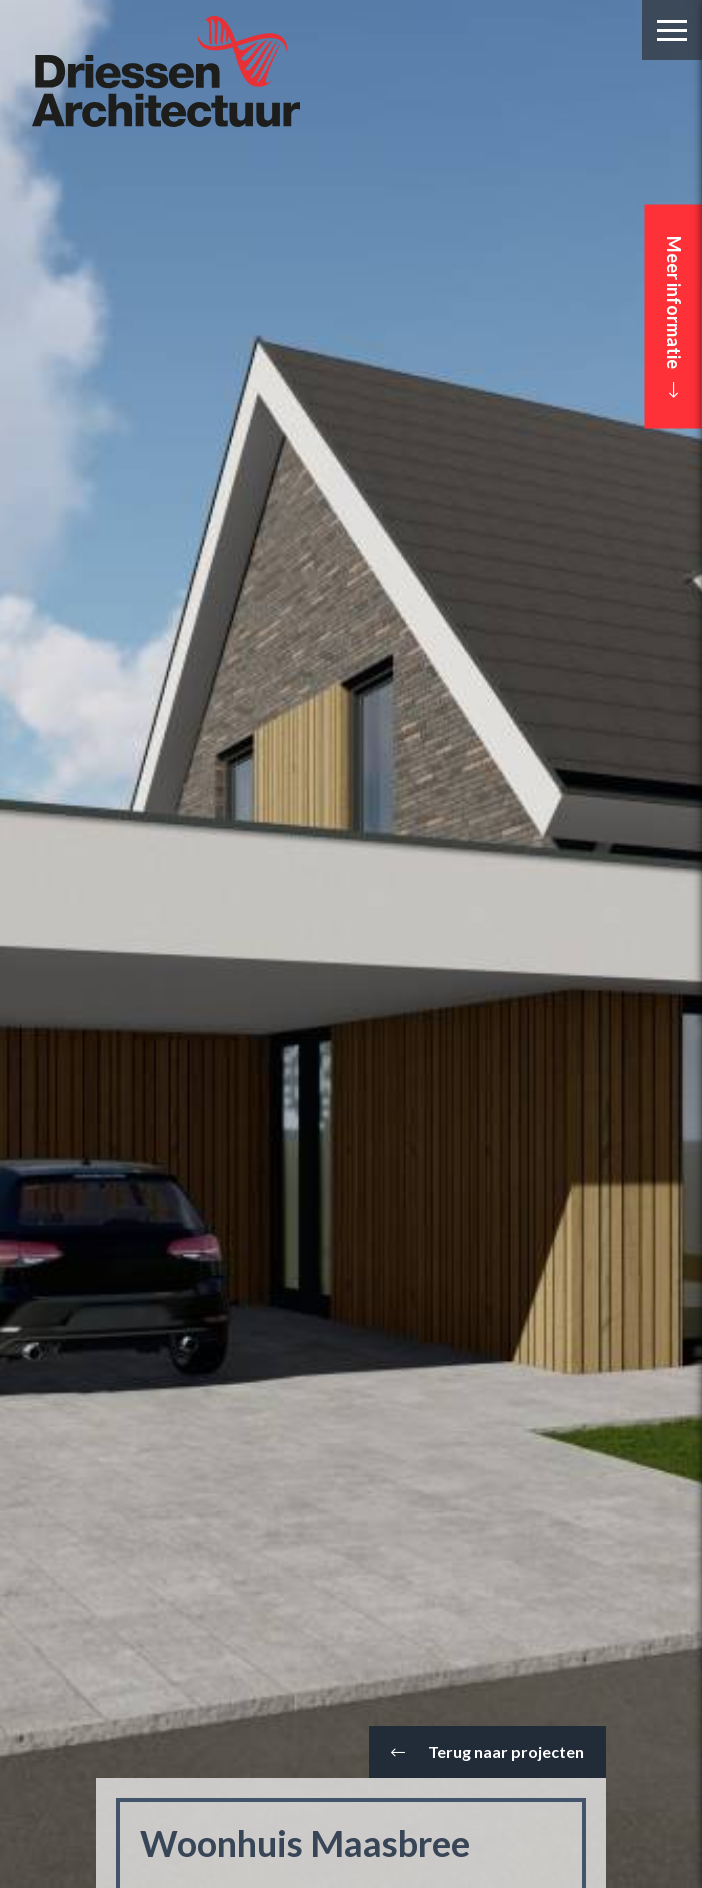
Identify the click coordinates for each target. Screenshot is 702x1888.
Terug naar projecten (487, 1751)
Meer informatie (674, 317)
